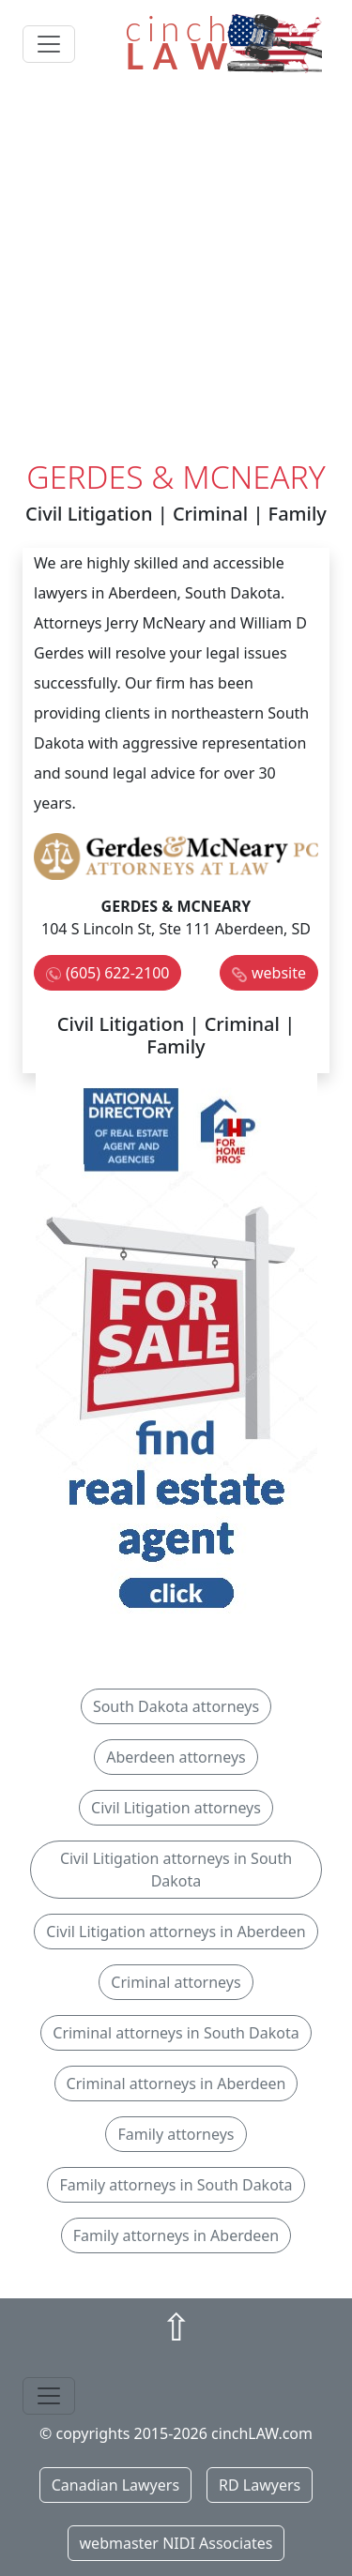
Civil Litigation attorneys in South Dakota (176, 1869)
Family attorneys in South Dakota (175, 2184)
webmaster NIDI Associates (176, 2543)
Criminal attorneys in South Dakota (175, 2033)
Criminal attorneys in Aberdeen (176, 2083)
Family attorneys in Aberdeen (176, 2235)
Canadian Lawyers (115, 2485)
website (279, 972)
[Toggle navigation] (49, 44)
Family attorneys (175, 2134)
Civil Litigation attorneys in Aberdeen (175, 1931)
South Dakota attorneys (176, 1706)
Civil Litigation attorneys (176, 1807)
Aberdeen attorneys (176, 1757)
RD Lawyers (259, 2485)
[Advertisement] (176, 272)
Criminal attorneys (175, 1982)
